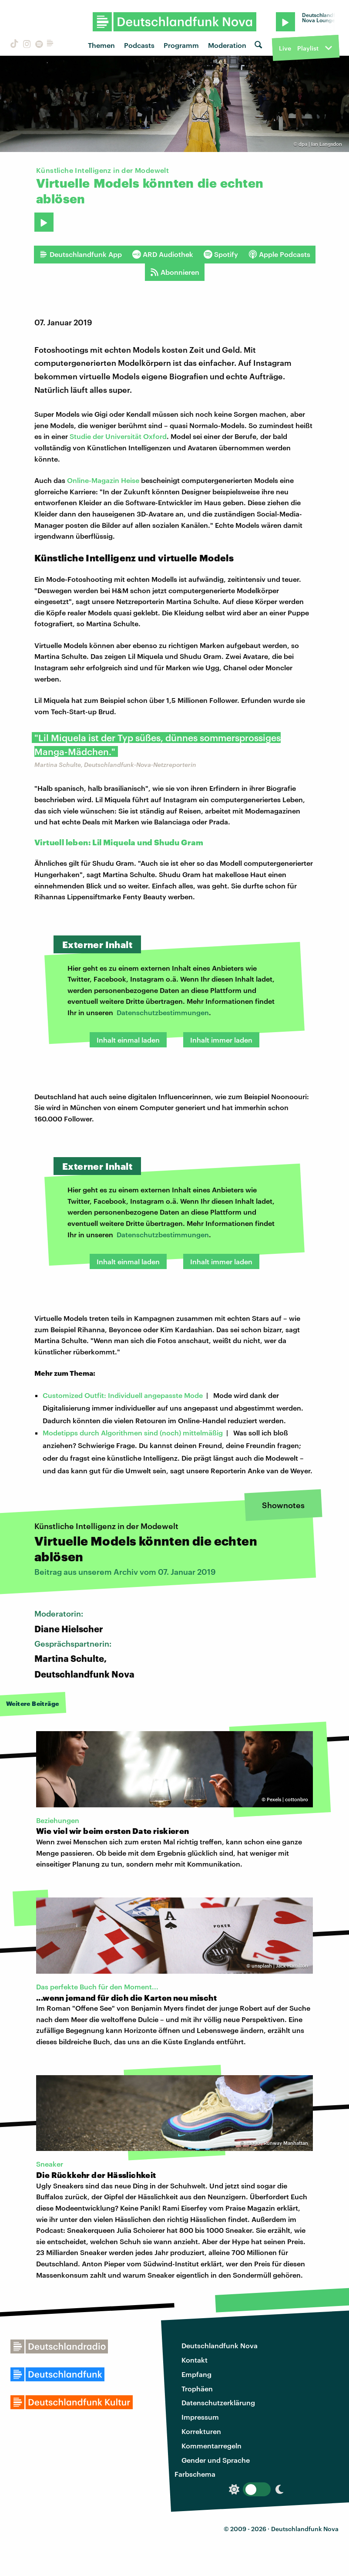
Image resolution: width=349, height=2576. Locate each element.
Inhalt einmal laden (128, 1040)
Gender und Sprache (215, 2460)
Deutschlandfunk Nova (219, 2345)
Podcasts (139, 45)
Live (285, 48)
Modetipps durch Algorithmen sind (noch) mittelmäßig (133, 1432)
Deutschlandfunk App (80, 254)
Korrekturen (201, 2431)
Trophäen (197, 2388)
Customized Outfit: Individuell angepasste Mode (123, 1395)
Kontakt (194, 2360)
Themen (101, 45)
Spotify (221, 254)
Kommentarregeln (211, 2445)
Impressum (200, 2417)
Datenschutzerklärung (218, 2402)
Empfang (196, 2374)
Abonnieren (174, 272)
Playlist (308, 48)
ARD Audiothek (162, 254)
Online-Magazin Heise (103, 480)
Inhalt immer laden (221, 1040)
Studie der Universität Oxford (118, 436)
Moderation (227, 45)
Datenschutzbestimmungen (163, 1012)
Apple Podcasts (279, 254)
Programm (181, 45)
